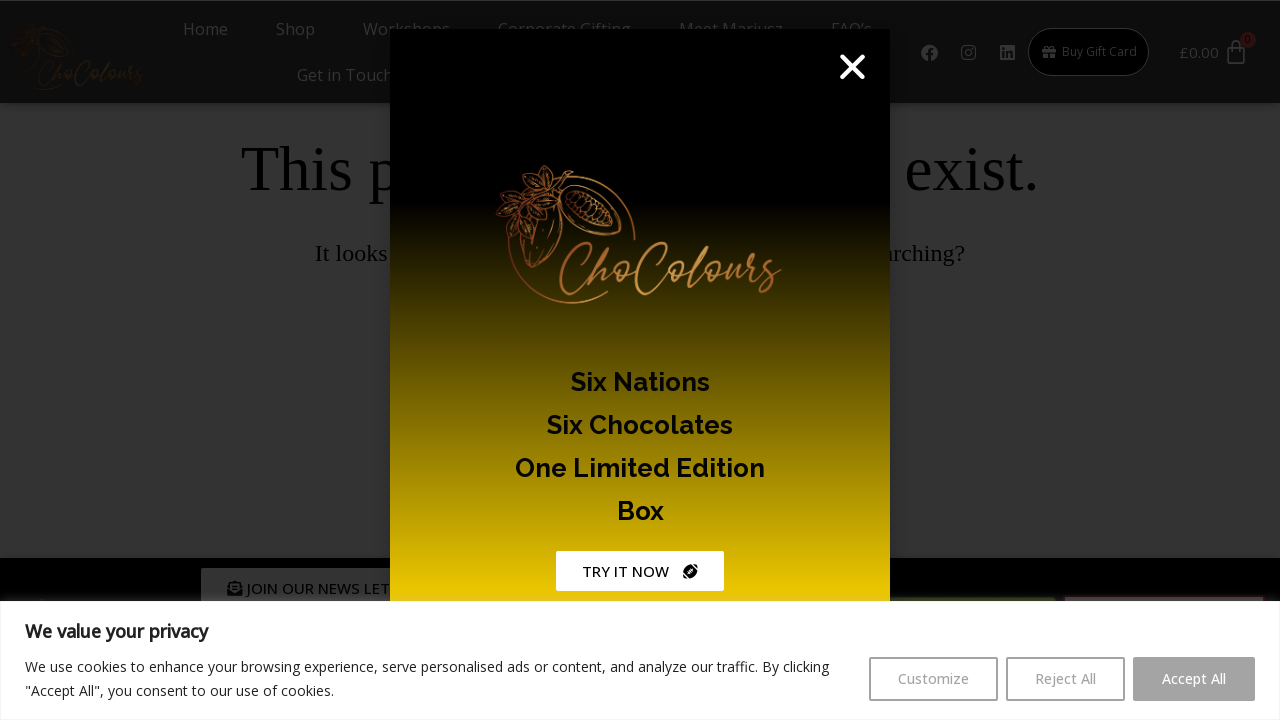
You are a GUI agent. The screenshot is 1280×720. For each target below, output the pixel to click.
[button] (852, 63)
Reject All (1065, 678)
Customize (933, 678)
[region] (640, 660)
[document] (640, 360)
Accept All (1194, 678)
